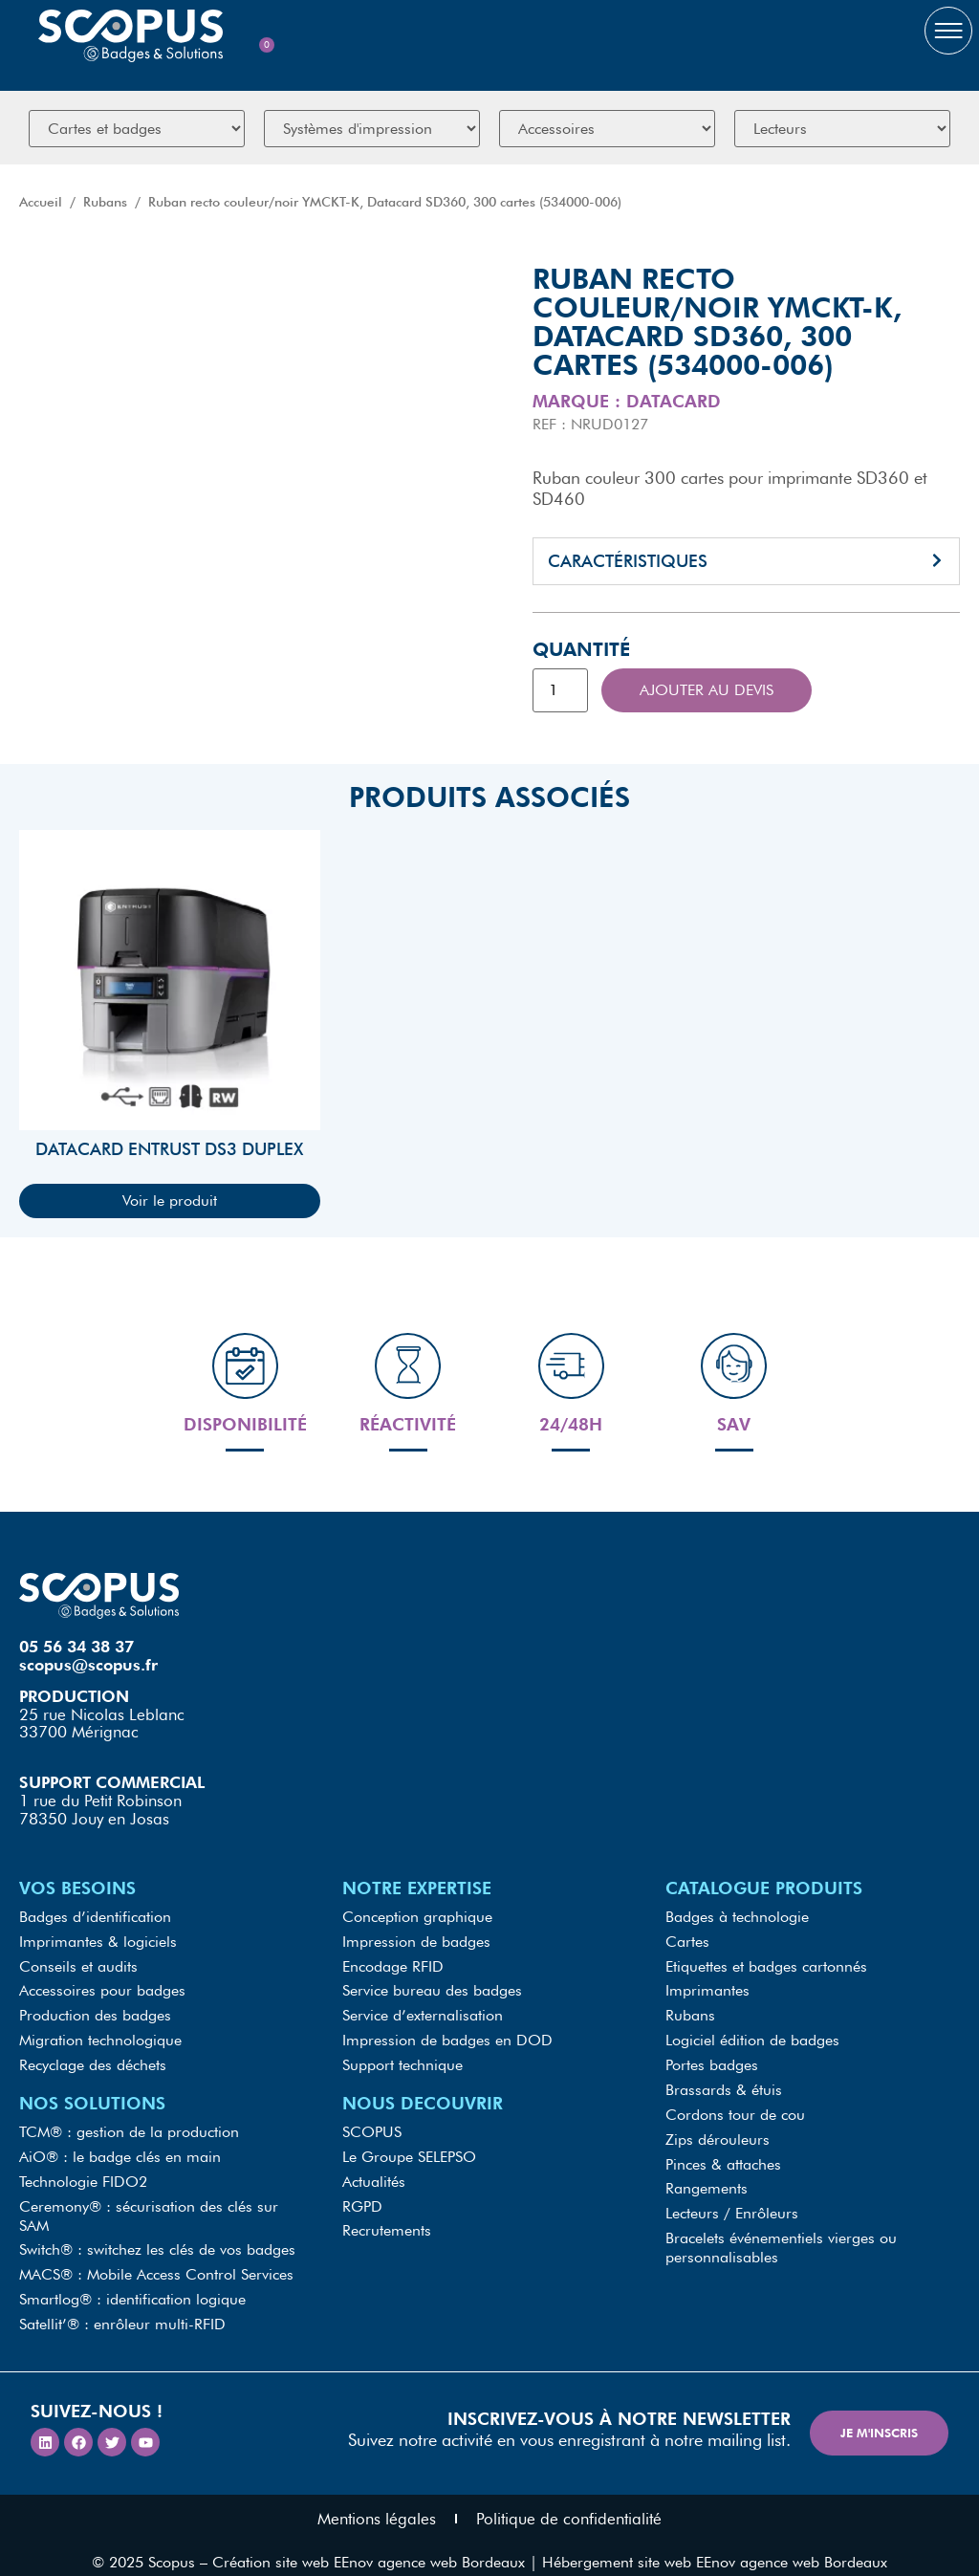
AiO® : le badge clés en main (120, 2149)
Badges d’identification (95, 1923)
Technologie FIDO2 (83, 2172)
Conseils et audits (78, 1969)
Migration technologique (100, 2038)
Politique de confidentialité (569, 2498)
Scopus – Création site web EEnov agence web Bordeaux (336, 2542)
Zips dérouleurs (717, 2130)
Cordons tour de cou (735, 2107)
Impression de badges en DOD (447, 2038)
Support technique (402, 2061)
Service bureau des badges (432, 1992)
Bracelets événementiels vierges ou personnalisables (781, 2231)
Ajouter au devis (706, 690)
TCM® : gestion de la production (129, 2126)
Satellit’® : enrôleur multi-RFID (122, 2306)
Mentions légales (376, 2498)
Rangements (706, 2176)
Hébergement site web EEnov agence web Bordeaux (714, 2542)
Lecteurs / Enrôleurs (731, 2199)
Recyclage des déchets (92, 2061)
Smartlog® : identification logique (132, 2283)
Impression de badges (416, 1946)
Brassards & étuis (723, 2084)
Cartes (687, 1946)
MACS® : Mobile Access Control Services (156, 2260)
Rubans (105, 201)
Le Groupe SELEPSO (409, 2149)
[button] (746, 561)
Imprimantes (707, 1992)
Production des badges (95, 2015)
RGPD (362, 2195)
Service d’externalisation (422, 2015)
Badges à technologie (737, 1923)
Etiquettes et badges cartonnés (766, 1969)
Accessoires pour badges (102, 1992)
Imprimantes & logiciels (98, 1946)
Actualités (373, 2172)
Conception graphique (417, 1923)
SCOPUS (372, 2126)
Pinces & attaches (723, 2153)
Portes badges (711, 2061)
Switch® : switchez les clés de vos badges (157, 2237)
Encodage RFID (393, 1969)
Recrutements (386, 2218)
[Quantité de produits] (560, 690)
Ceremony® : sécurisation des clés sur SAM (148, 2204)
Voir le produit (169, 1200)
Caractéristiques (627, 561)
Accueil (40, 201)
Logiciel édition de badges (752, 2038)
